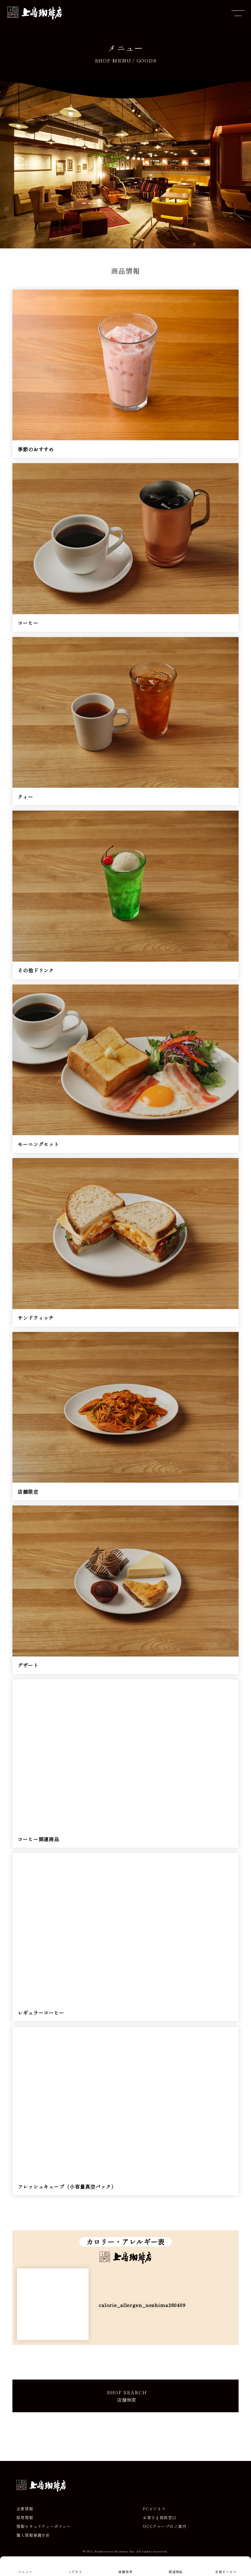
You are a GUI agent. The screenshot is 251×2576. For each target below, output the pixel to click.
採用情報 (24, 2527)
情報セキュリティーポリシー (43, 2536)
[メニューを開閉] (238, 13)
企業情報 (24, 2518)
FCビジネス (154, 2518)
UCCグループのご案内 (165, 2536)
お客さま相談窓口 (159, 2527)
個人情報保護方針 (33, 2545)
